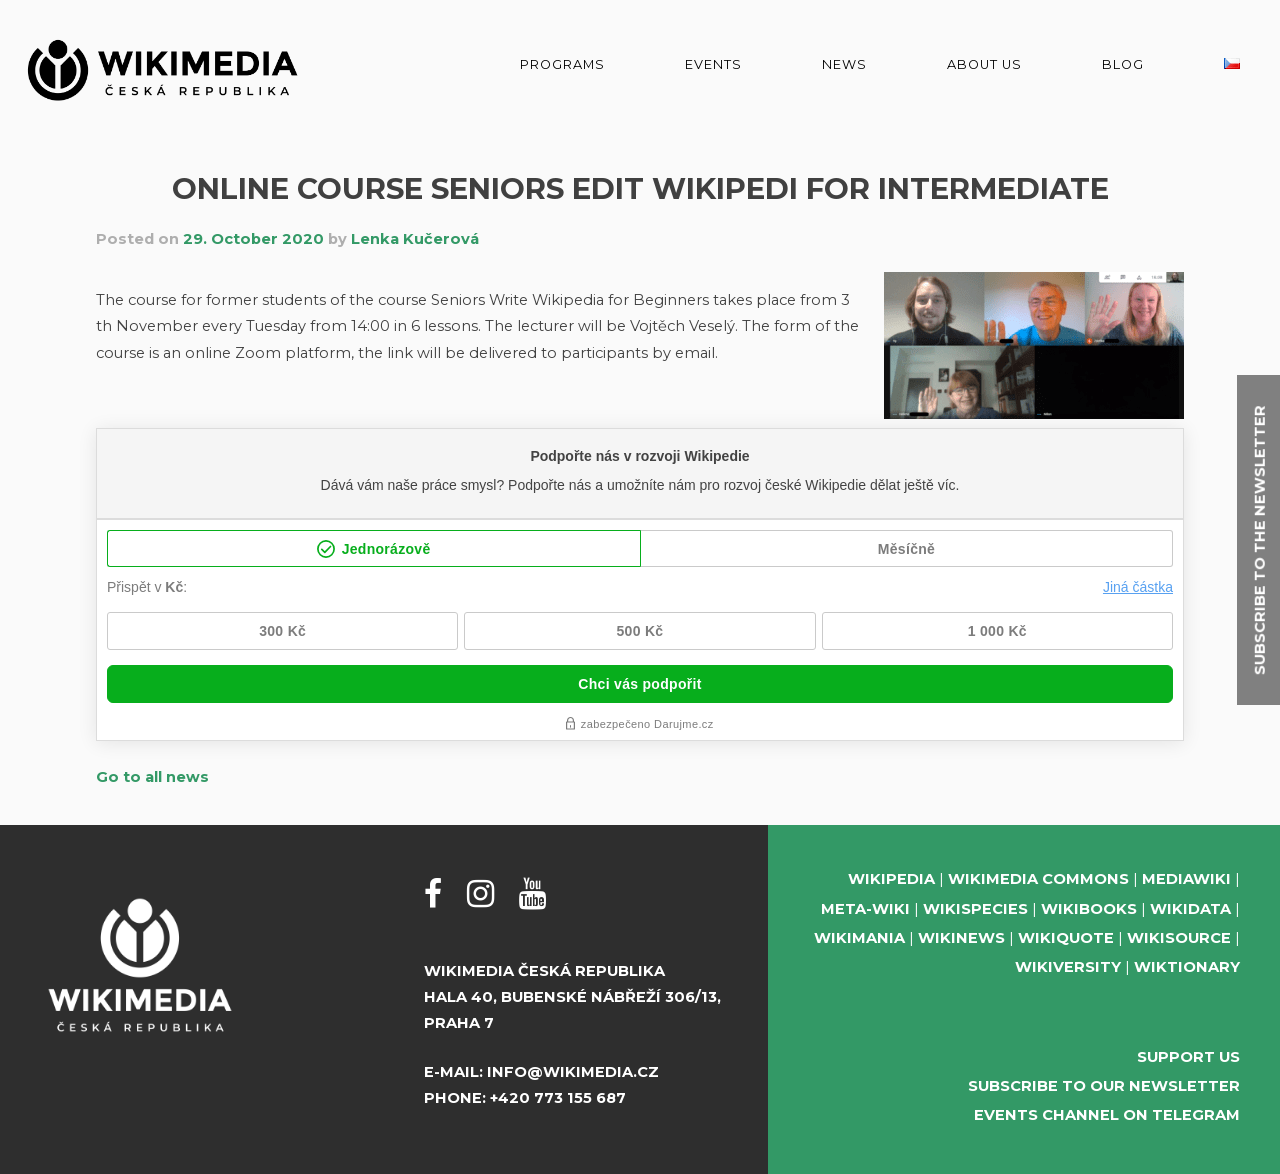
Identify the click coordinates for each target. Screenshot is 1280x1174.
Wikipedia (891, 879)
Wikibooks (1089, 909)
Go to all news (152, 777)
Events (713, 64)
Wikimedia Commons (1038, 879)
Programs (562, 64)
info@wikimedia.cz (573, 1072)
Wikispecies (975, 909)
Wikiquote (1066, 938)
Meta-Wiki (865, 909)
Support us (1188, 1057)
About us (984, 64)
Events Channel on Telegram (1107, 1115)
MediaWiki (1186, 879)
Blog (1123, 64)
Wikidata (1190, 909)
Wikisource (1179, 938)
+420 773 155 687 (558, 1098)
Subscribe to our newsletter (1104, 1086)
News (844, 64)
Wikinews (961, 938)
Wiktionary (1187, 967)
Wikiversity (1068, 967)
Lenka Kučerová (415, 239)
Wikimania (859, 938)
